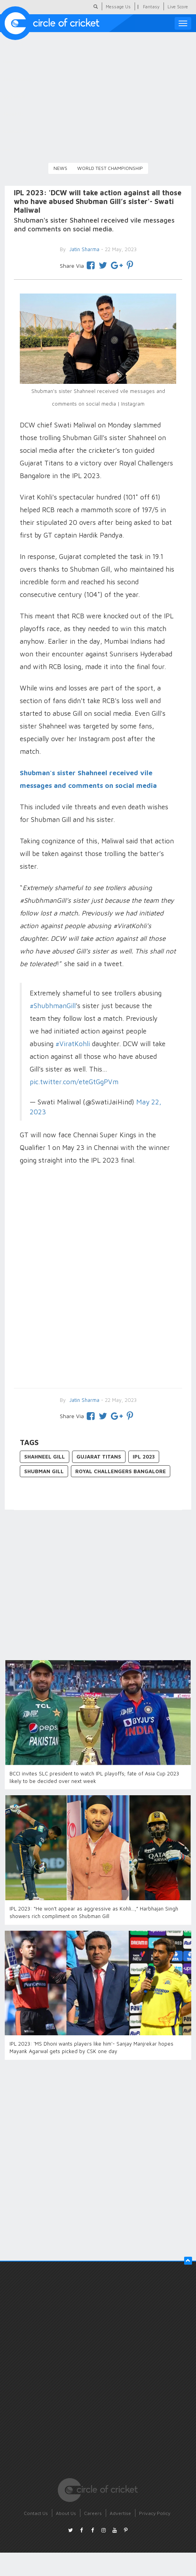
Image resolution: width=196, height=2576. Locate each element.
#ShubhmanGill (53, 1006)
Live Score (177, 6)
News (60, 168)
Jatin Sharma (83, 1400)
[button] (188, 2261)
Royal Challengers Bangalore (120, 1471)
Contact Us (36, 2513)
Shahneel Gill (44, 1456)
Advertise (120, 2513)
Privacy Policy (154, 2513)
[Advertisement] (94, 1277)
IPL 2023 (144, 1456)
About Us (66, 2513)
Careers (93, 2513)
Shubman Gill (44, 1471)
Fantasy (151, 6)
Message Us (118, 6)
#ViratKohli (72, 1044)
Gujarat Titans (98, 1456)
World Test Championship (110, 168)
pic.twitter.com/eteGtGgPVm (74, 1082)
